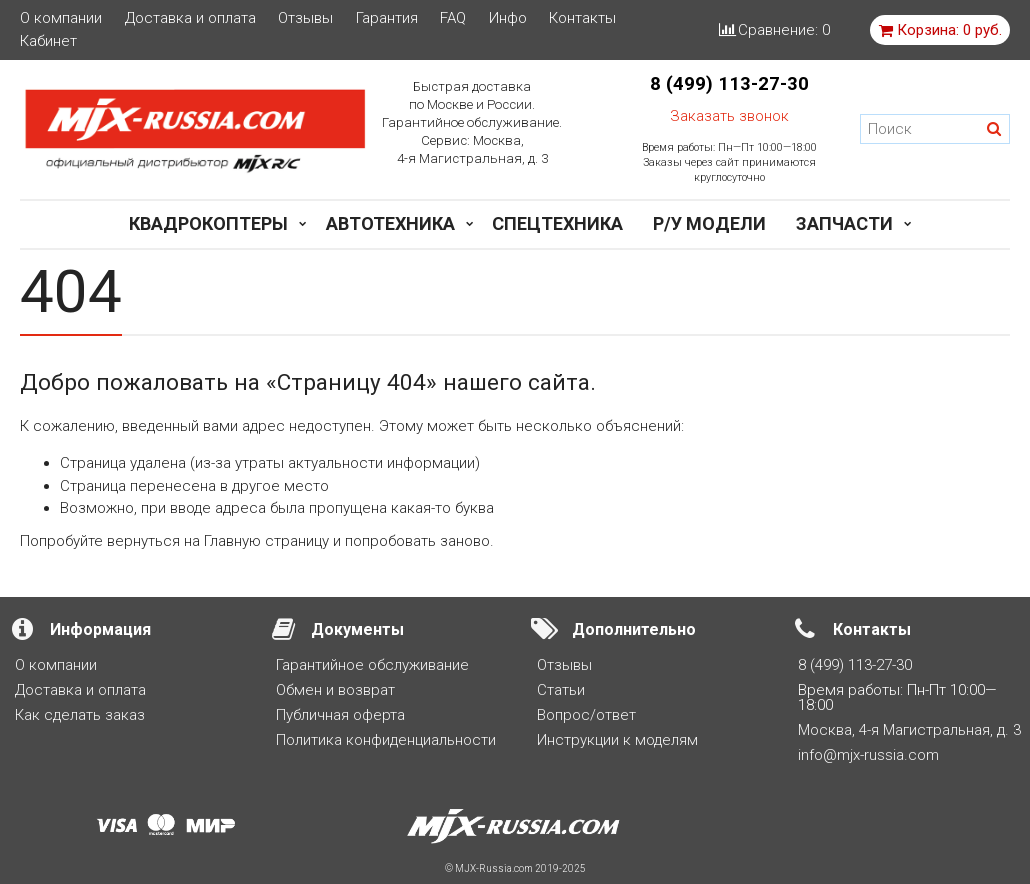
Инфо (508, 18)
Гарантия (387, 18)
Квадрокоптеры (208, 223)
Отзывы (305, 18)
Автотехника (390, 223)
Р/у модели (709, 223)
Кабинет (48, 41)
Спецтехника (557, 223)
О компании (61, 18)
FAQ (453, 18)
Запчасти (844, 223)
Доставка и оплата (190, 18)
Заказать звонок (729, 116)
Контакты (582, 18)
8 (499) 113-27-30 (729, 84)
